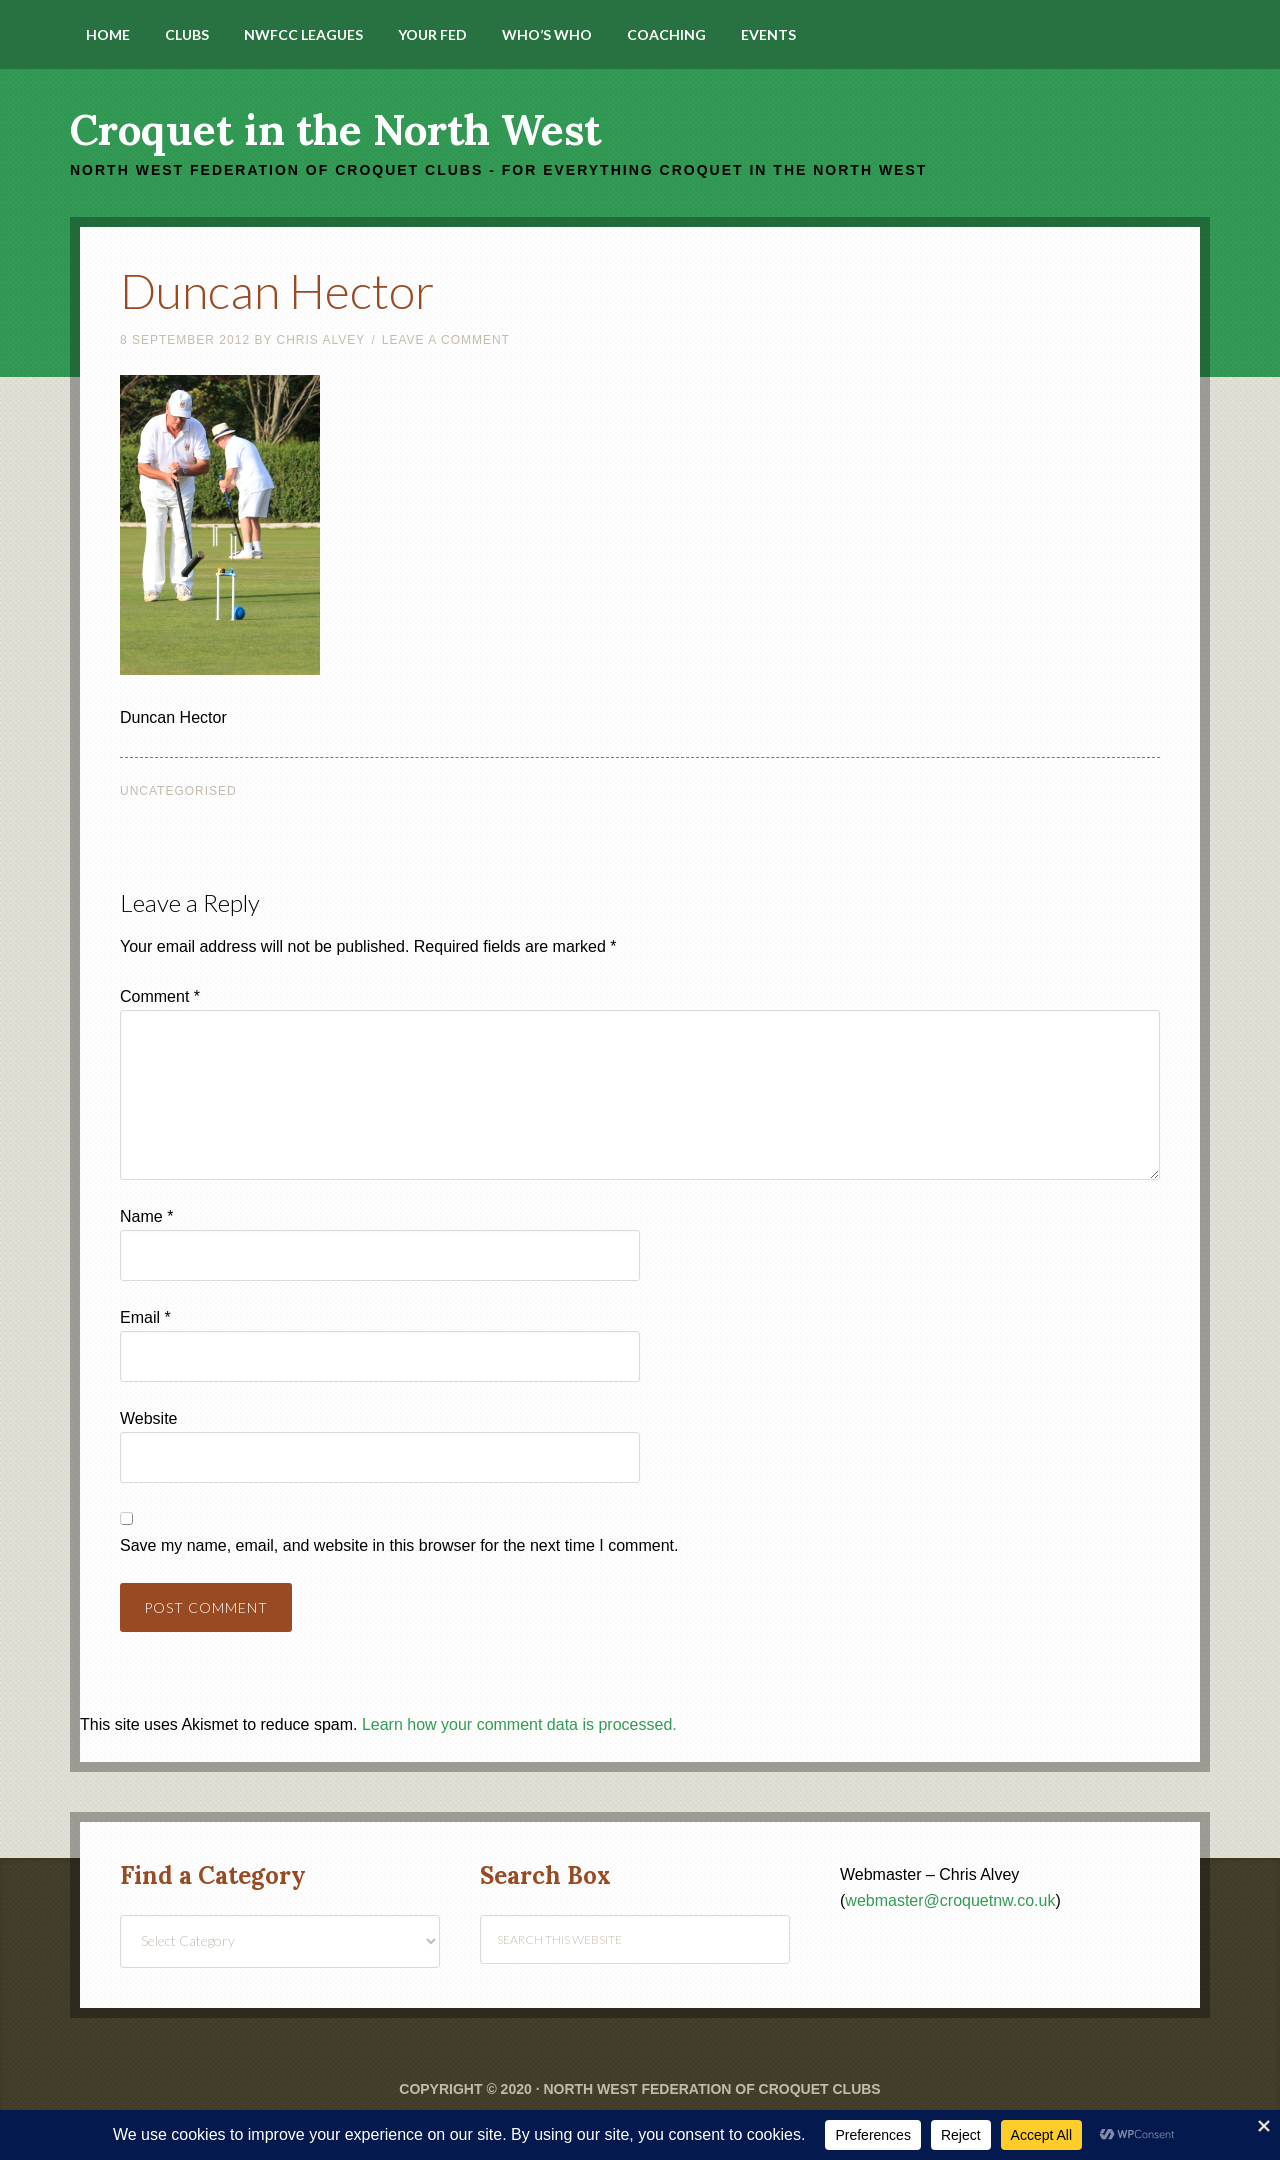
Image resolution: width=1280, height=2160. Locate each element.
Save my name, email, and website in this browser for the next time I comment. (399, 1545)
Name (146, 1216)
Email (145, 1317)
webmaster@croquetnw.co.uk (950, 1900)
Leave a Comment (446, 340)
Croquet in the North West (335, 130)
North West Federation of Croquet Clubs (711, 2089)
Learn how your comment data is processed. (519, 1724)
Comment (160, 996)
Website (149, 1418)
